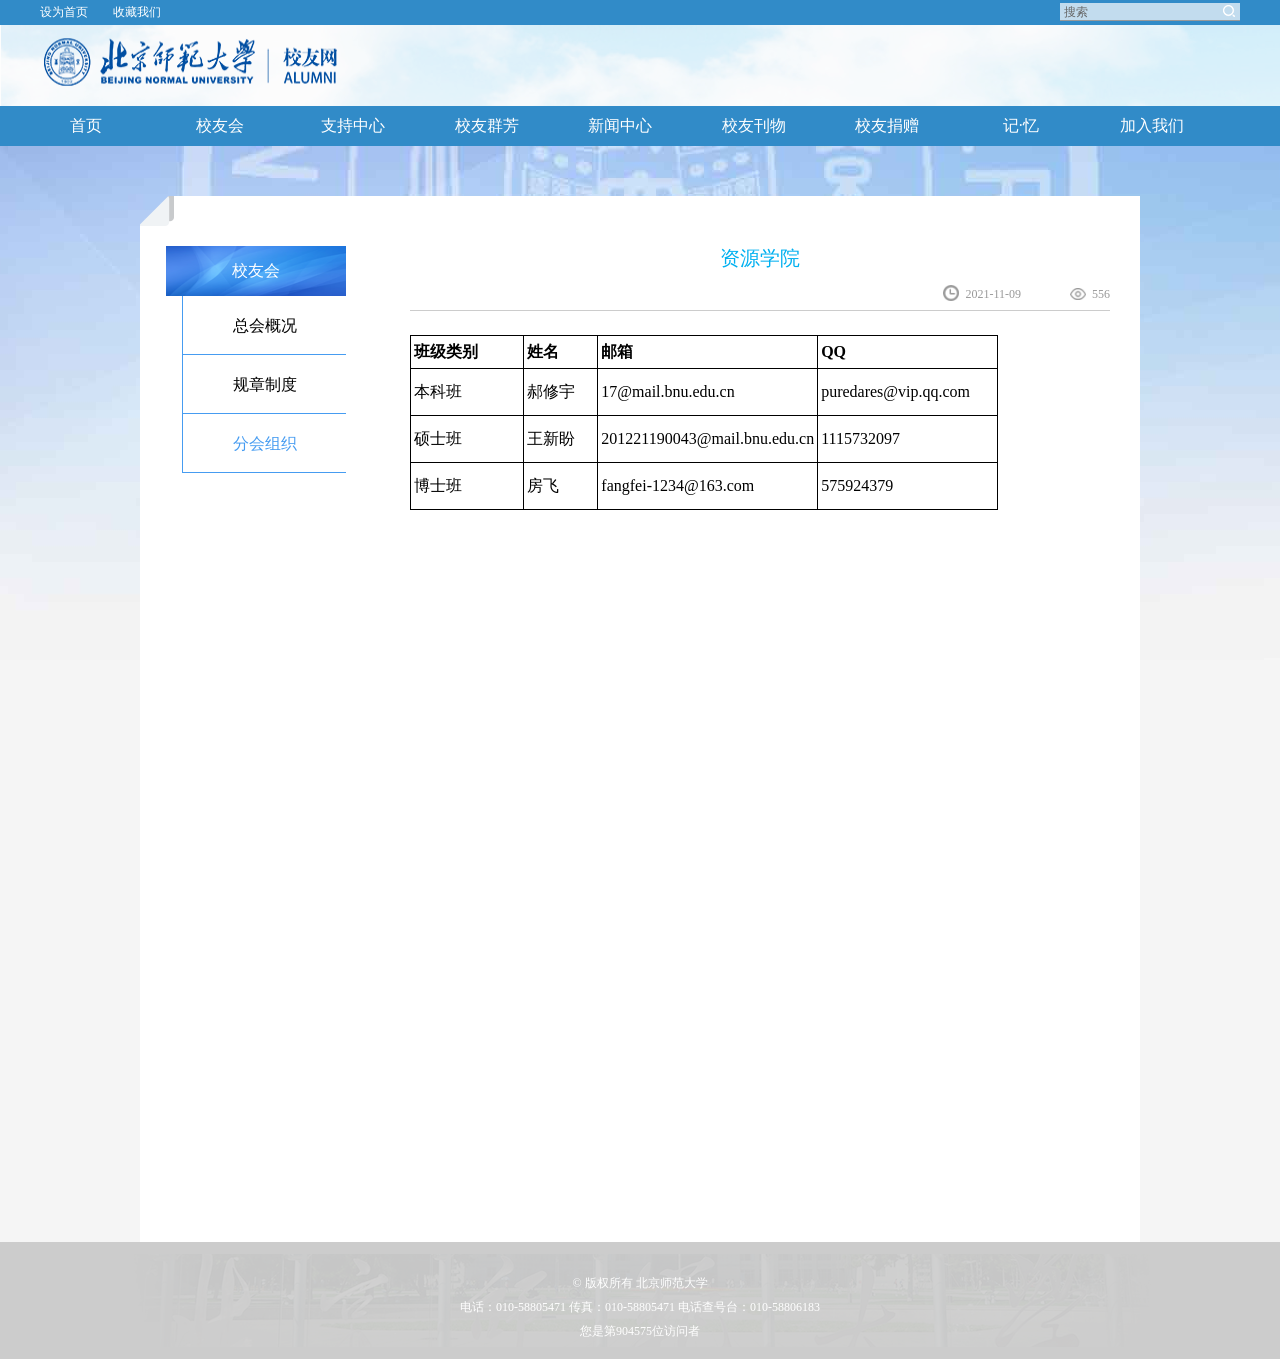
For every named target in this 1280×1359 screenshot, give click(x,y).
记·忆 (1021, 125)
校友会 (220, 125)
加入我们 (1152, 125)
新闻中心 (620, 125)
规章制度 (265, 384)
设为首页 (64, 12)
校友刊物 (754, 125)
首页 (86, 125)
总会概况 (265, 325)
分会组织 (265, 443)
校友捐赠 (887, 125)
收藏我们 (137, 12)
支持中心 (353, 125)
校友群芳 (487, 125)
